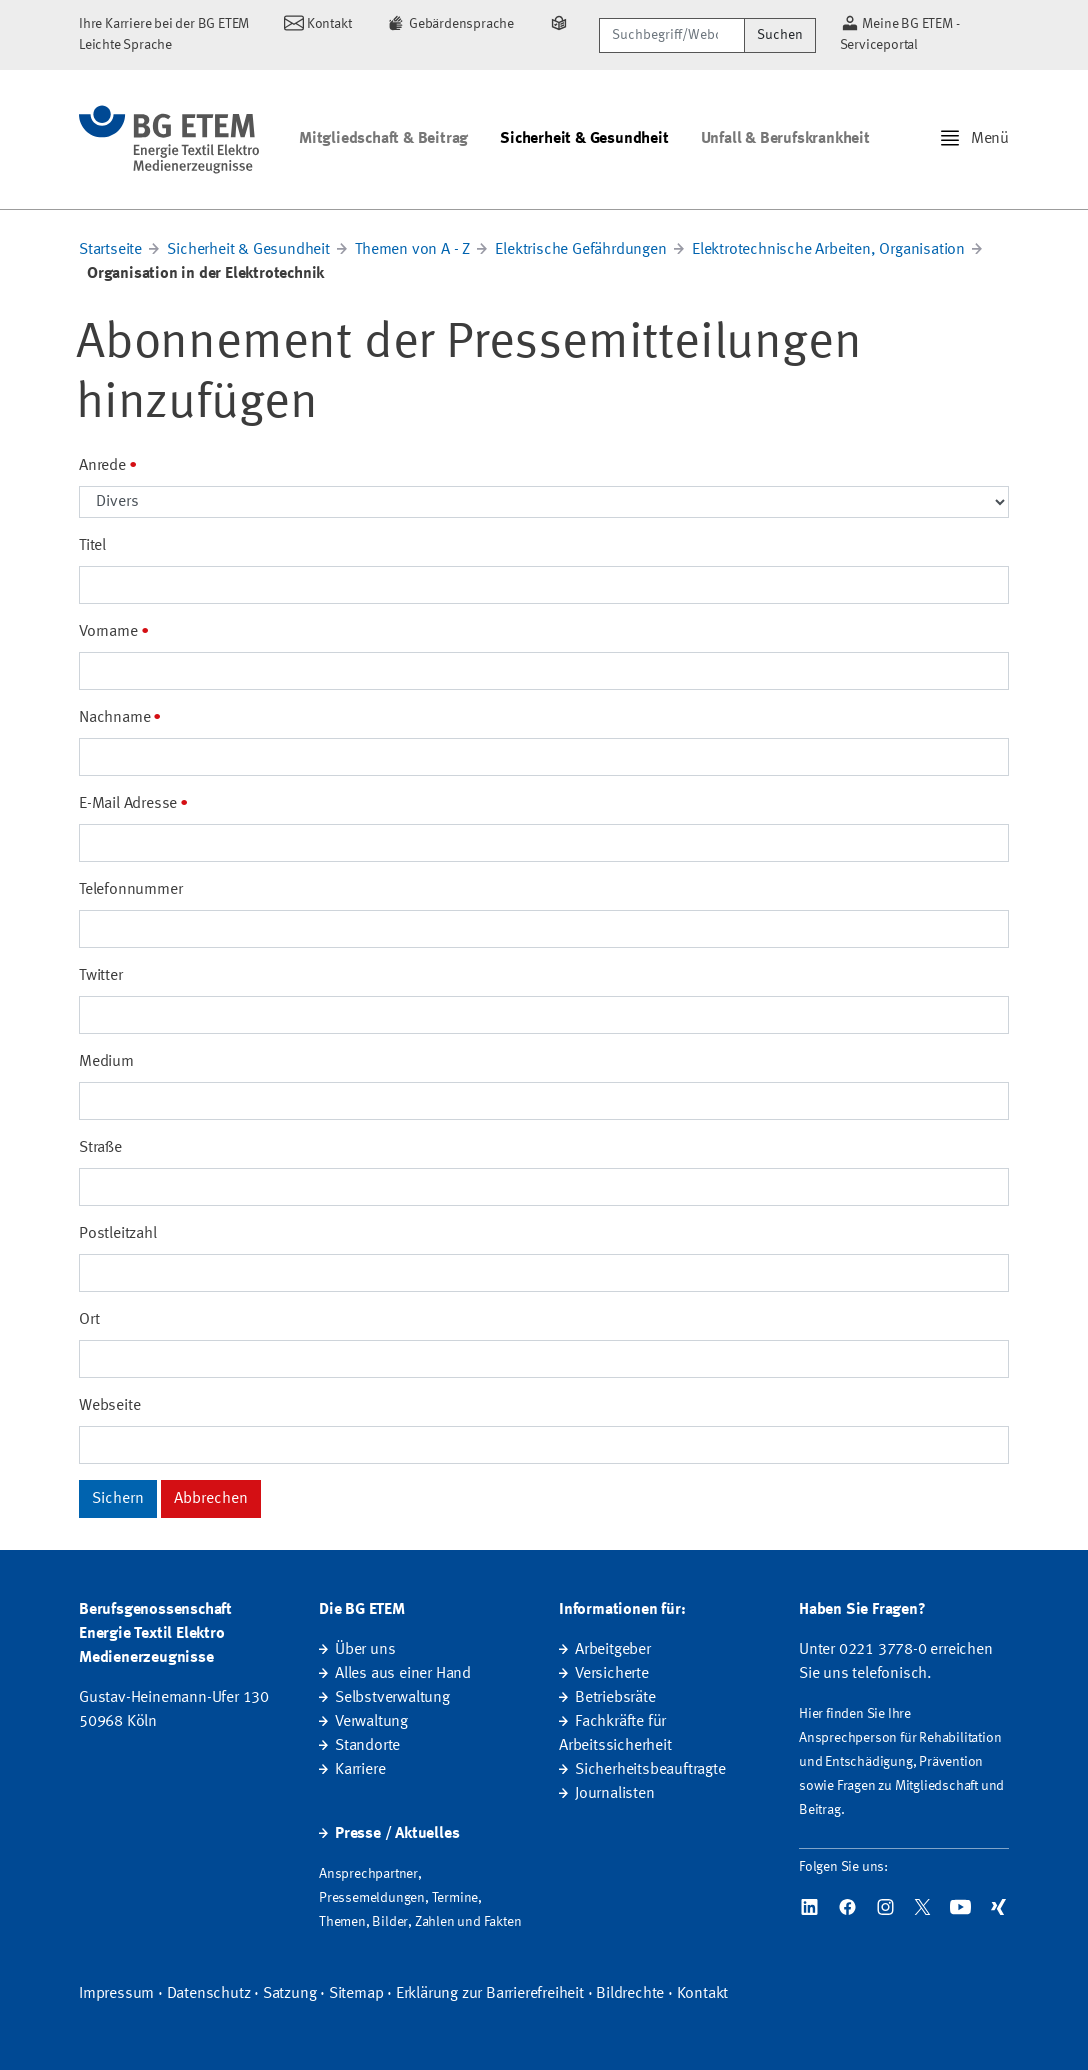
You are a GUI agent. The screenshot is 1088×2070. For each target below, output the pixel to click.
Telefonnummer (130, 890)
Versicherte (612, 1674)
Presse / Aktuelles (397, 1834)
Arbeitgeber (613, 1650)
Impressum (116, 1994)
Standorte (367, 1746)
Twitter (101, 976)
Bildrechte (630, 1994)
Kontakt (703, 1994)
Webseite (109, 1406)
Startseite (110, 250)
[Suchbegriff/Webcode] (671, 35)
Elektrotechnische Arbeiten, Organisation (828, 250)
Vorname (108, 632)
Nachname (114, 718)
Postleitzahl (118, 1234)
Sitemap (356, 1994)
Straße (100, 1148)
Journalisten (615, 1794)
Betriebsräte (615, 1698)
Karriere (360, 1770)
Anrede (102, 466)
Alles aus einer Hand (403, 1674)
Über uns (365, 1650)
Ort (89, 1320)
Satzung (290, 1994)
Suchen (780, 35)
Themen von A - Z (412, 250)
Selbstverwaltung (392, 1698)
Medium (106, 1062)
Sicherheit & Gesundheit (584, 139)
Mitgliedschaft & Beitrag (383, 139)
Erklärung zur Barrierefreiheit (490, 1994)
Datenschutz (209, 1994)
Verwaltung (371, 1722)
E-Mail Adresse (128, 804)
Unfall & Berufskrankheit (785, 139)
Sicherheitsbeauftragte (650, 1770)
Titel (92, 546)
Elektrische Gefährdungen (580, 250)
